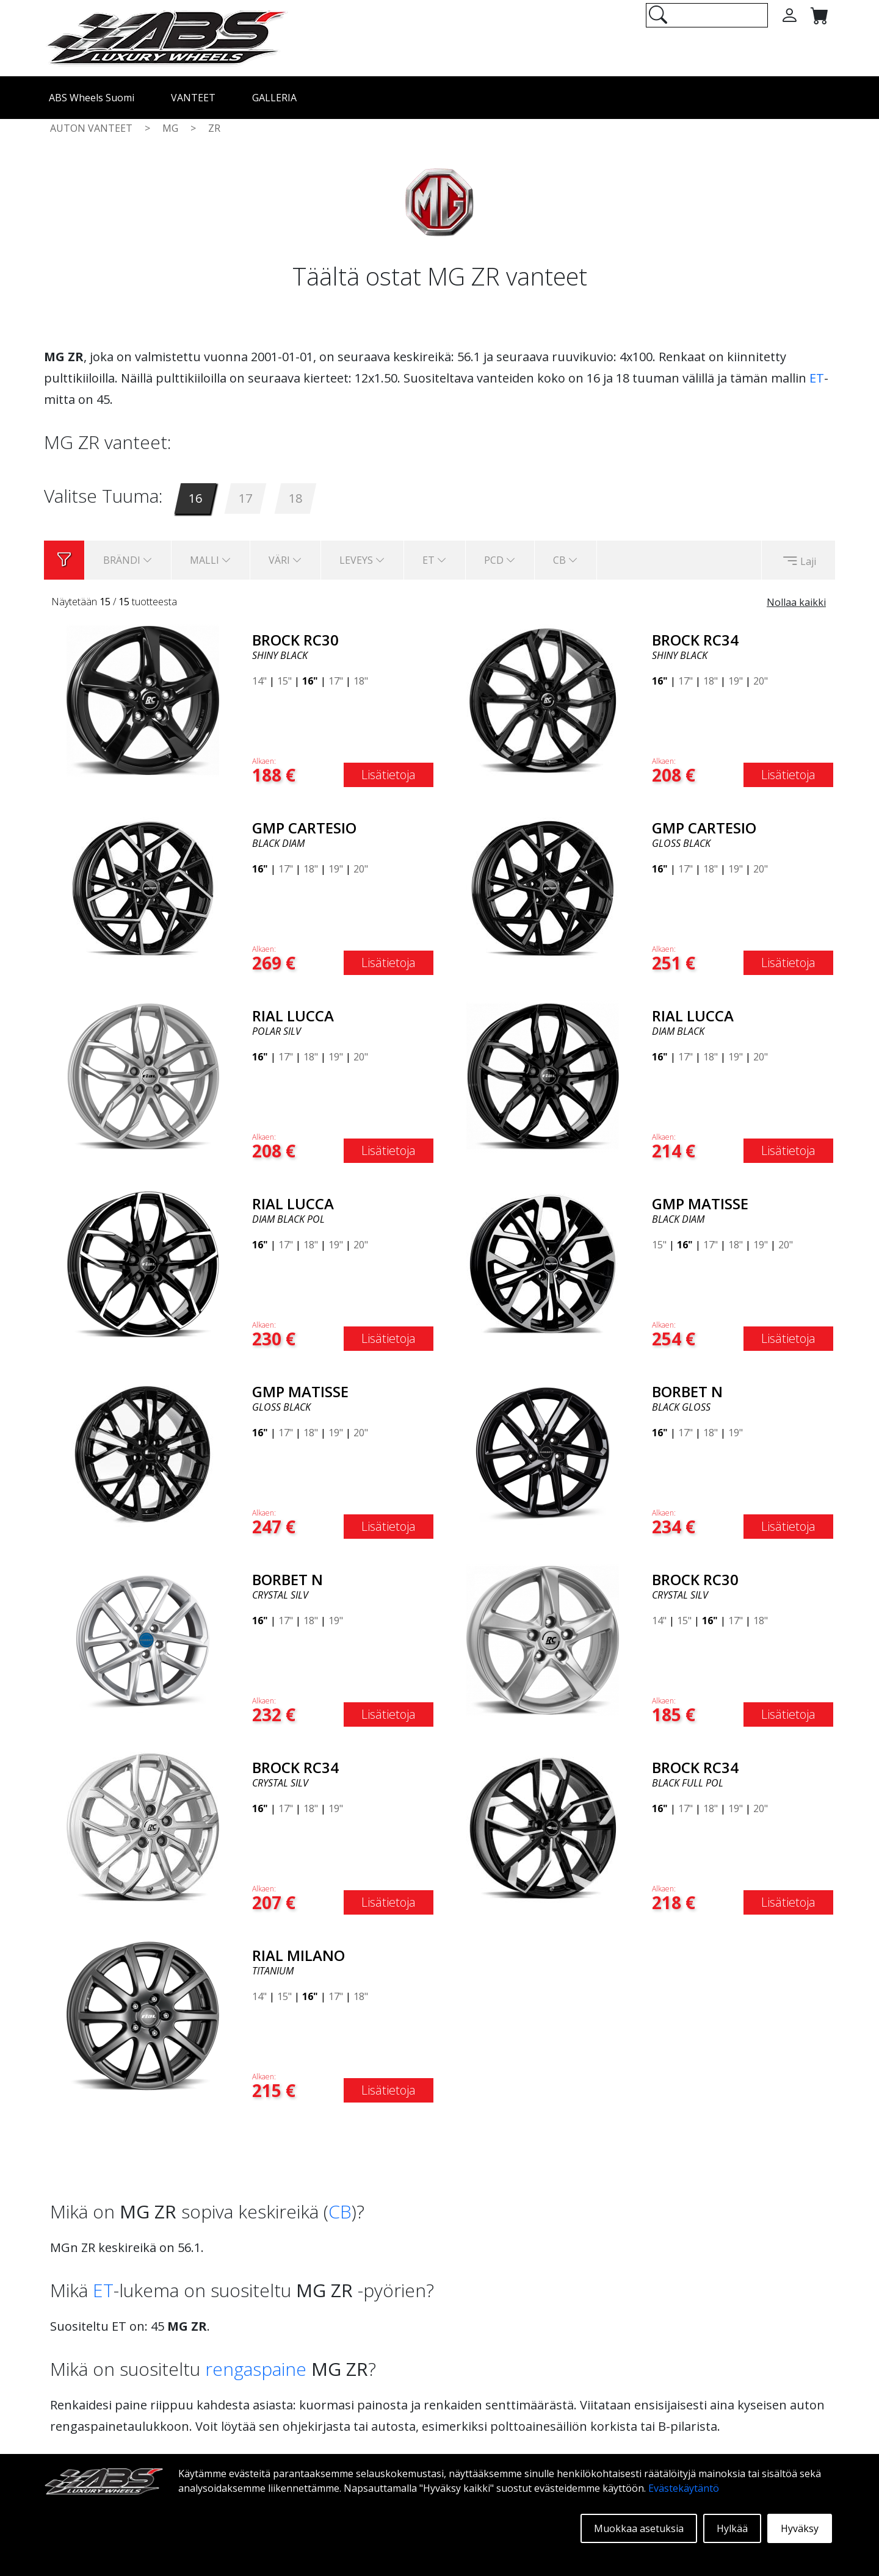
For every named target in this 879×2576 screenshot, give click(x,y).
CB (340, 2211)
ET (816, 378)
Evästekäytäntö (683, 2488)
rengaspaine (255, 2368)
